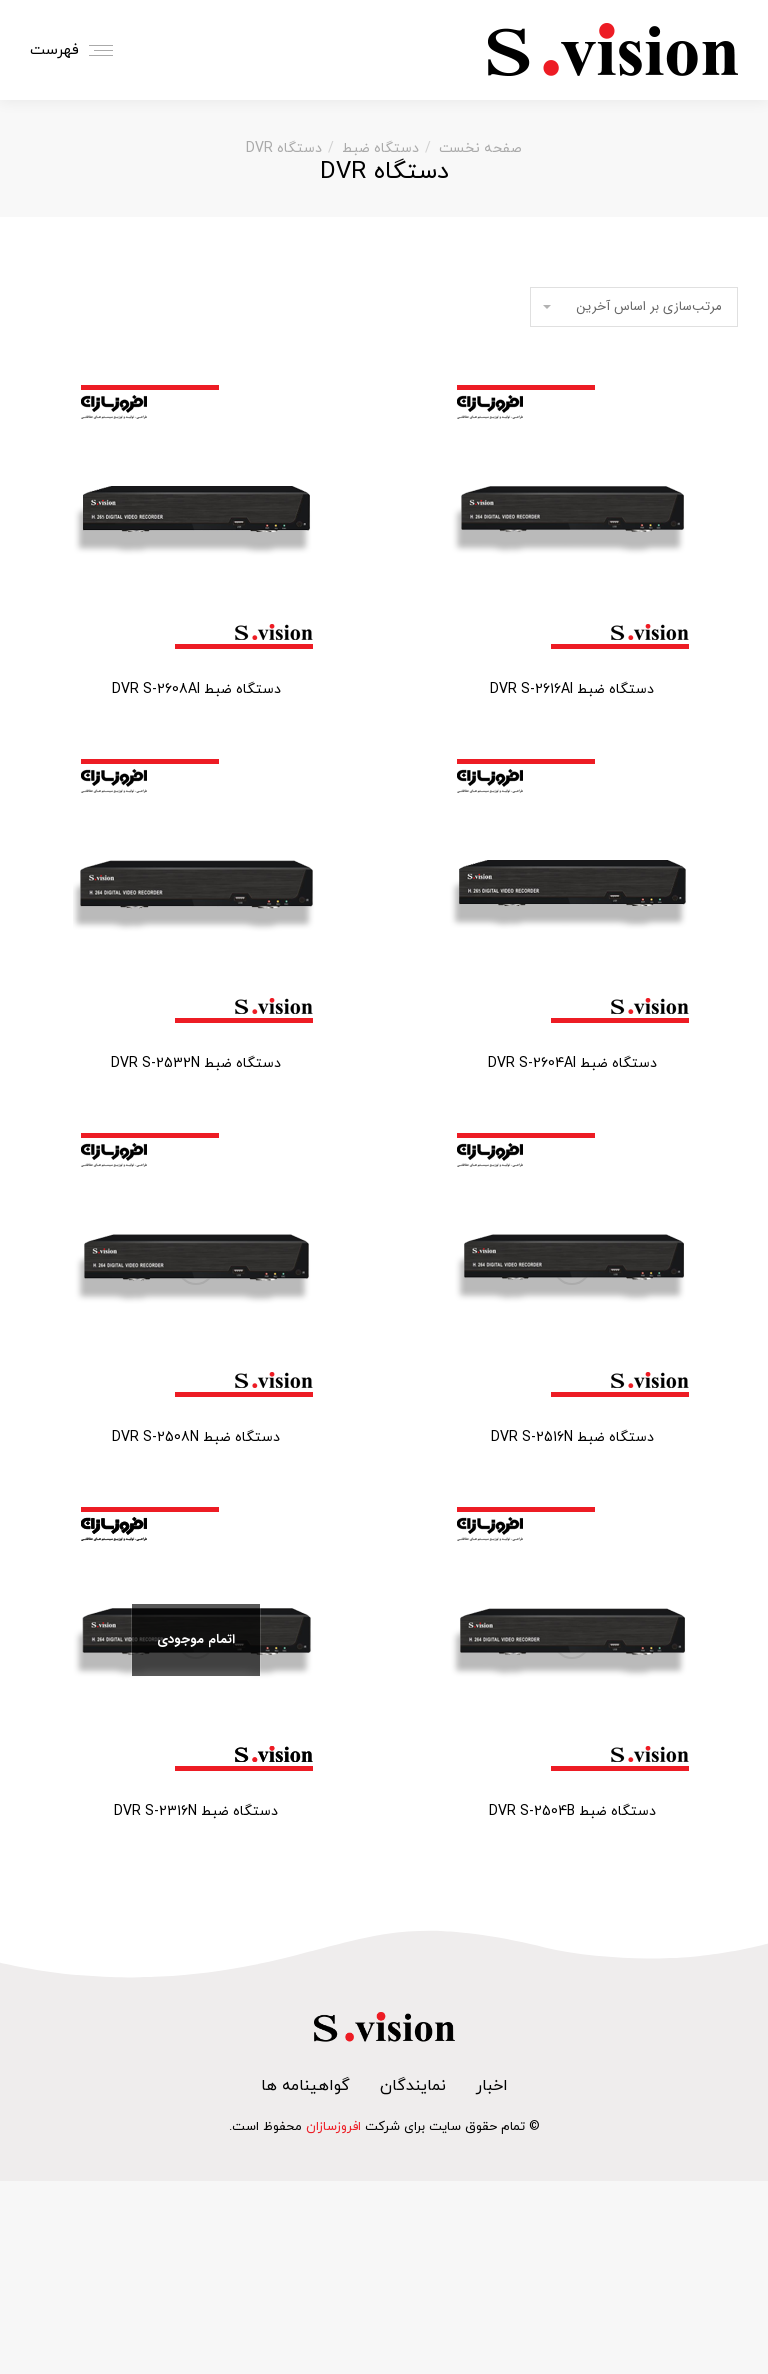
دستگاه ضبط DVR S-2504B (572, 1811)
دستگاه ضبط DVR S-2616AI (572, 689)
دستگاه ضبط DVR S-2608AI (196, 689)
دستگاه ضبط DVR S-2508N (196, 1437)
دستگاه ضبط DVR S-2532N (196, 1063)
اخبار (492, 2086)
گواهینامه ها (305, 2086)
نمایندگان (413, 2086)
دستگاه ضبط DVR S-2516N (572, 1437)
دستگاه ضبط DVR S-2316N (196, 1811)
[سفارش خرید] (634, 307)
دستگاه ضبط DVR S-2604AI (572, 1063)
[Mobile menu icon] (76, 50)
